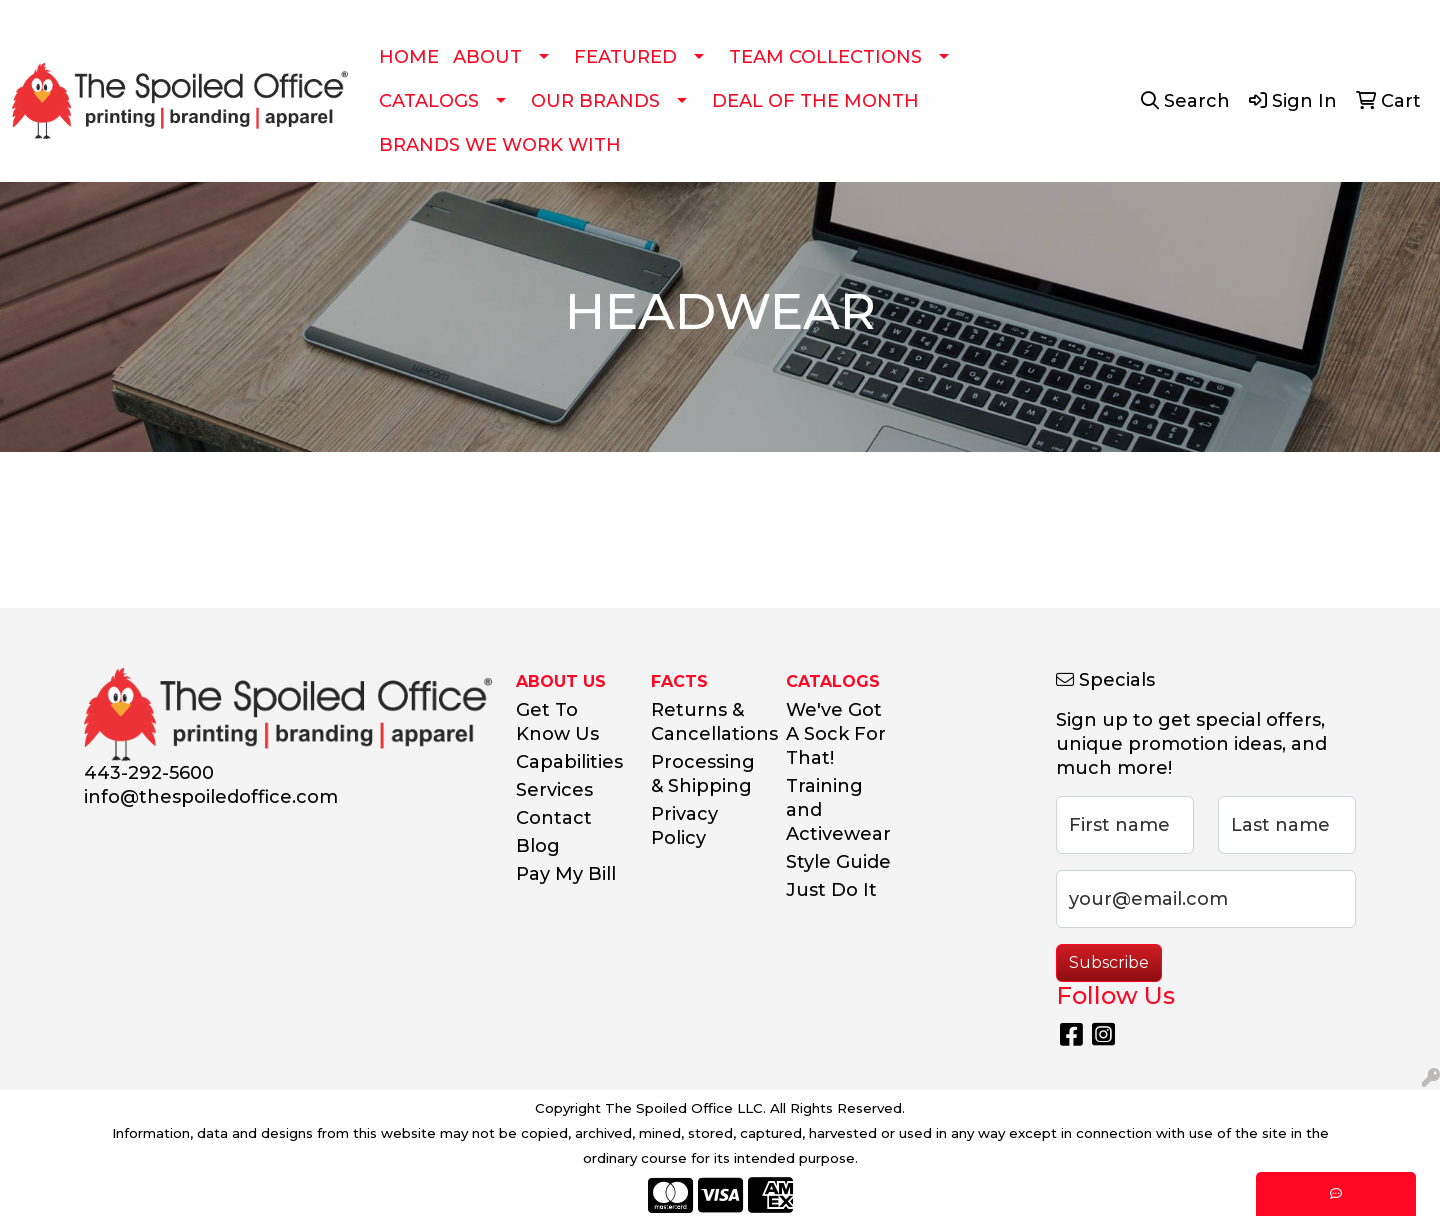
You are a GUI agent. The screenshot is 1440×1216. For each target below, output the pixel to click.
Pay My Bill (566, 874)
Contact (554, 818)
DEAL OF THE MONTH (815, 101)
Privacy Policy (684, 826)
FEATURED (625, 57)
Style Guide (838, 862)
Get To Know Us (557, 722)
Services (554, 790)
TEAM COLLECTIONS (825, 57)
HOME (409, 57)
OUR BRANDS (595, 101)
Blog (538, 846)
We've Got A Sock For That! (836, 734)
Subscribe (1109, 962)
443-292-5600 (149, 773)
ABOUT (487, 57)
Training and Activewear (838, 810)
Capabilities (569, 762)
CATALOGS (429, 101)
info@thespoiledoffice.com (211, 797)
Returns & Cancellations (706, 722)
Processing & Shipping (703, 774)
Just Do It (831, 890)
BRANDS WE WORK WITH (500, 145)
